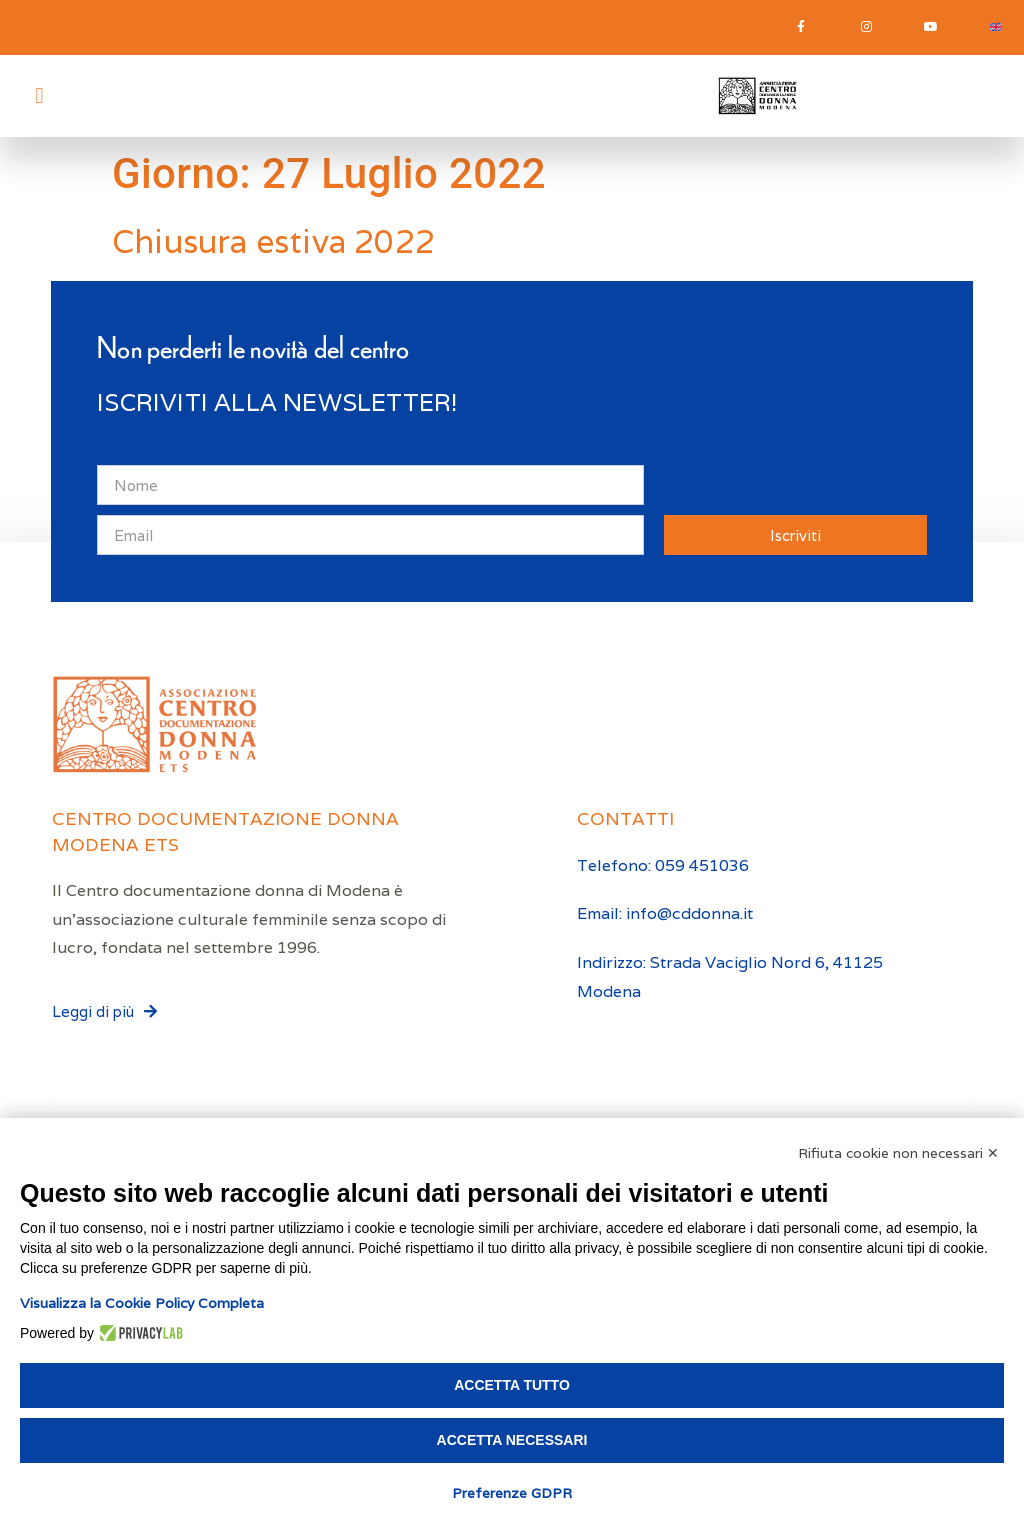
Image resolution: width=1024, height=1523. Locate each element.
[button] (39, 96)
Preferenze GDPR (512, 1493)
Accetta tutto (512, 1385)
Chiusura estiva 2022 (273, 242)
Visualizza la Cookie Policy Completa (142, 1303)
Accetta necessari (512, 1440)
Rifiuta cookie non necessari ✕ (898, 1153)
